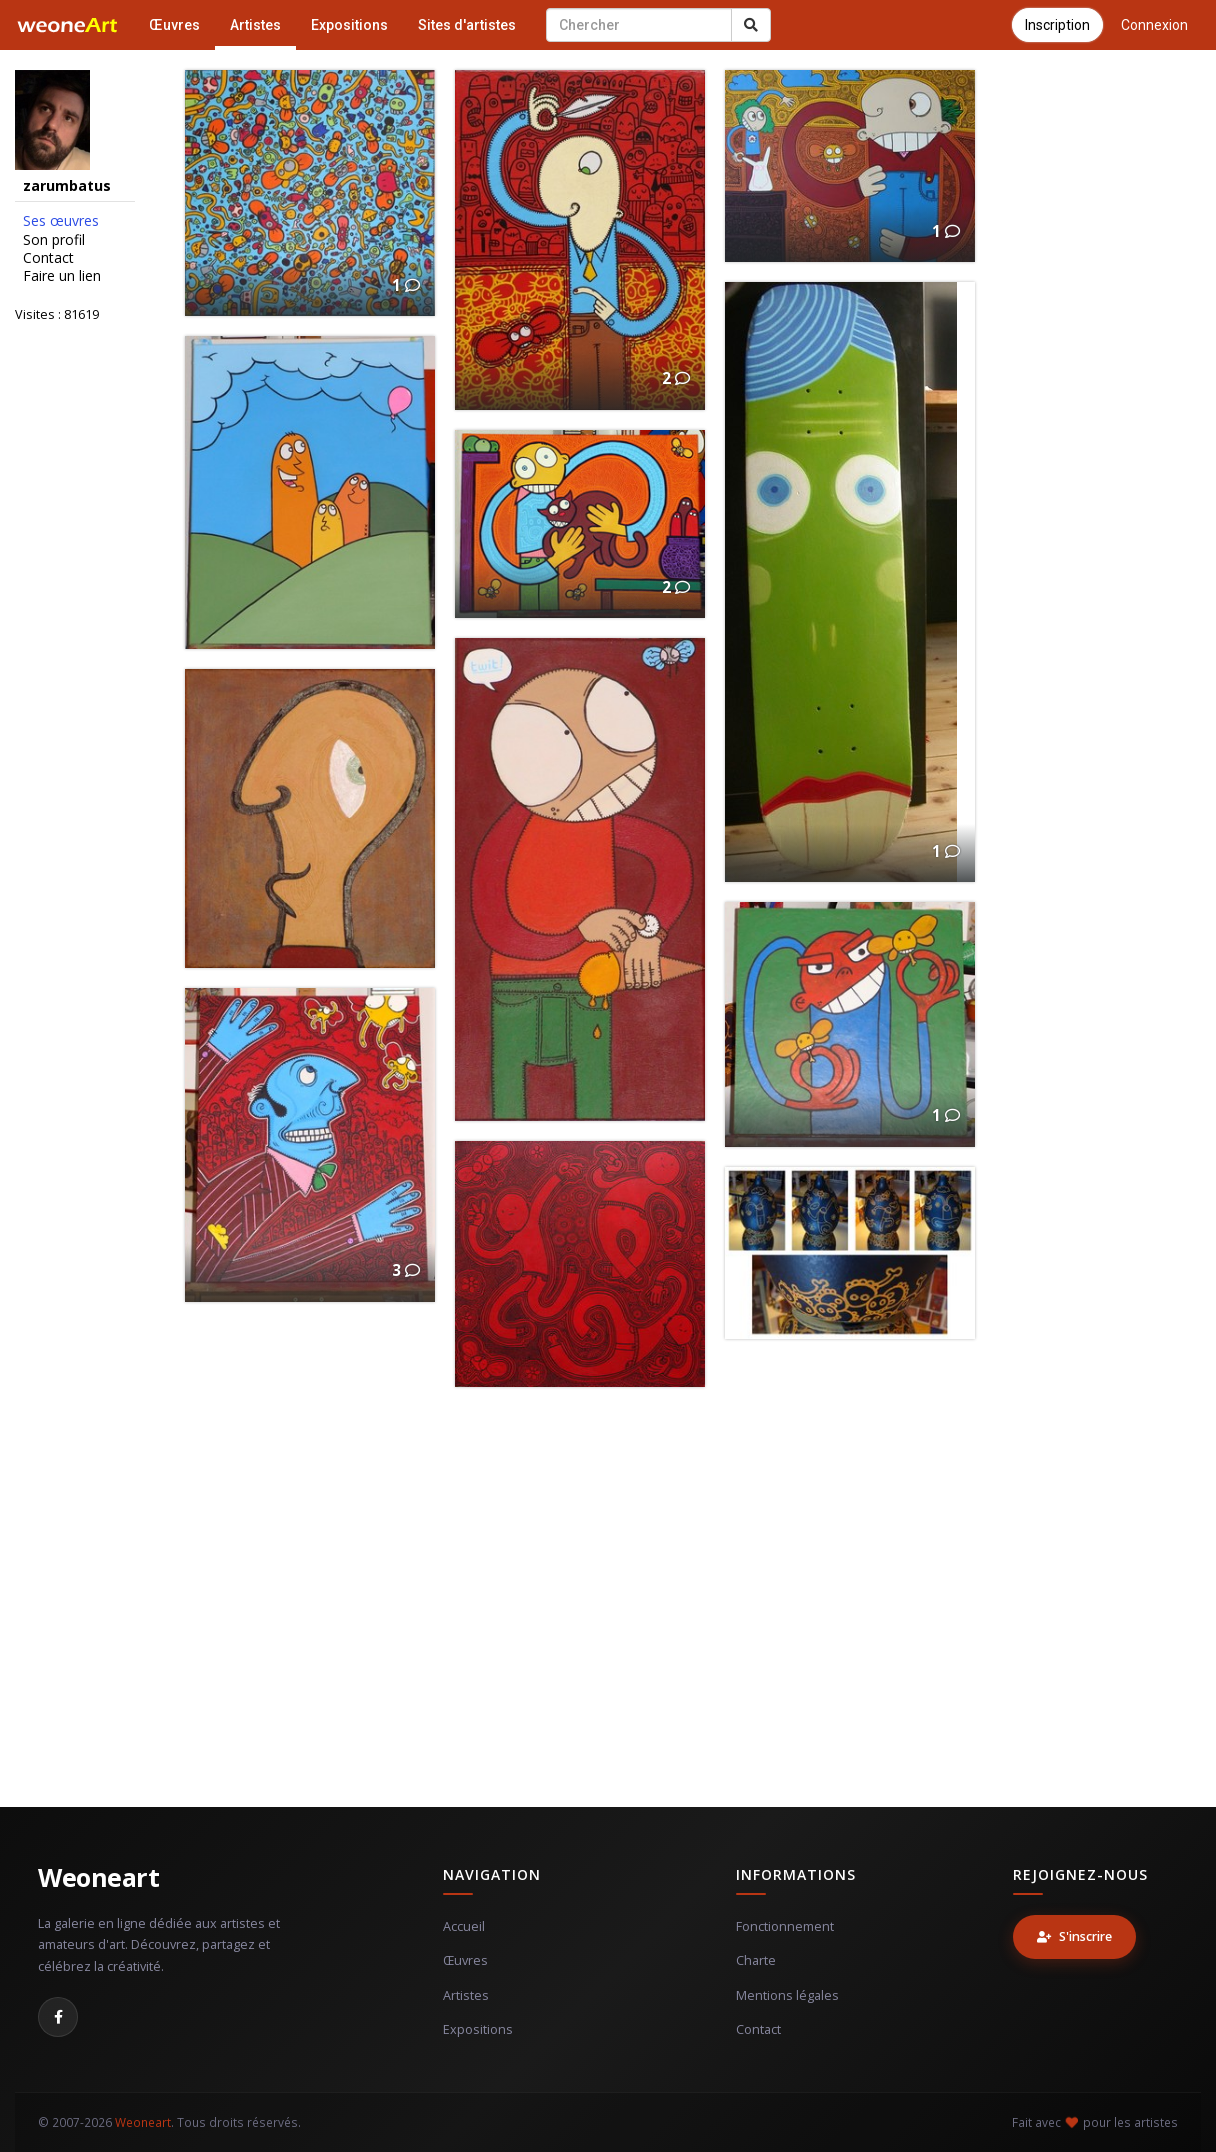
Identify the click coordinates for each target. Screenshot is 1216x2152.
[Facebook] (58, 2017)
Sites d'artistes (467, 25)
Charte (756, 1960)
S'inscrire (1074, 1936)
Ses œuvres (61, 221)
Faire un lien (62, 276)
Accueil (464, 1926)
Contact (48, 258)
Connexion (1154, 25)
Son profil (54, 240)
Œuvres (174, 25)
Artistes (255, 25)
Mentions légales (787, 1995)
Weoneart (98, 1877)
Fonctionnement (785, 1926)
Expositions (349, 25)
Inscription (1057, 25)
